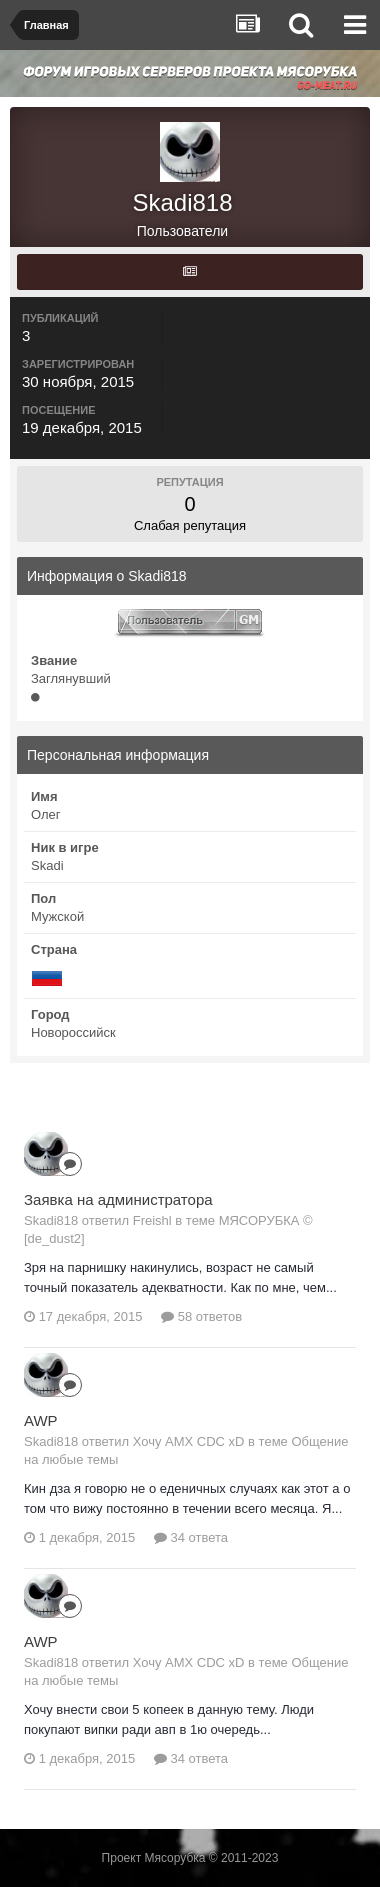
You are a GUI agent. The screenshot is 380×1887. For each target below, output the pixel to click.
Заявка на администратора (118, 1199)
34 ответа (191, 1537)
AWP (41, 1420)
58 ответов (201, 1316)
